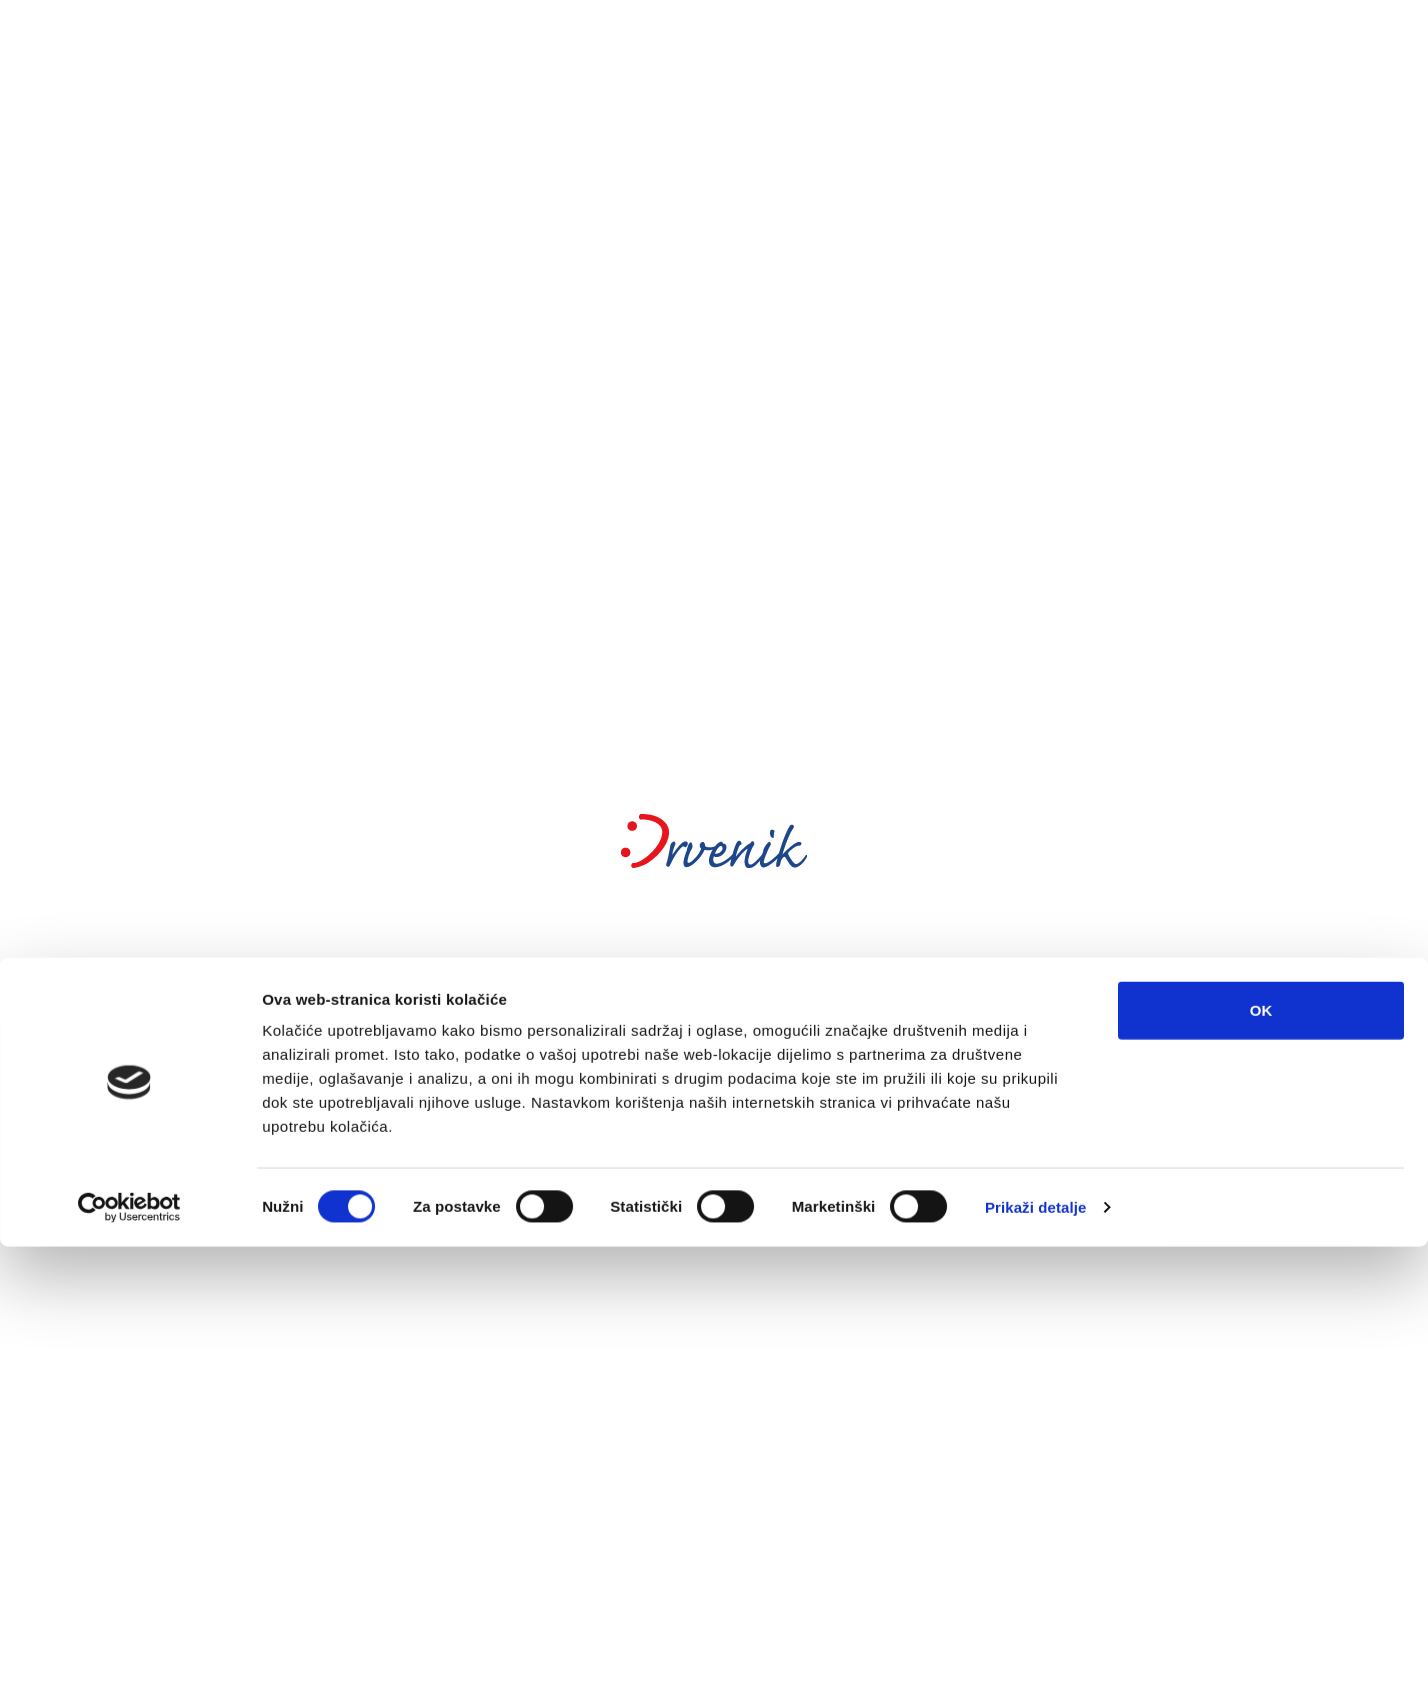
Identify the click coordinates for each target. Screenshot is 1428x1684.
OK (1261, 1447)
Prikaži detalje (1036, 1644)
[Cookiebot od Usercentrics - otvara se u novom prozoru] (129, 1645)
